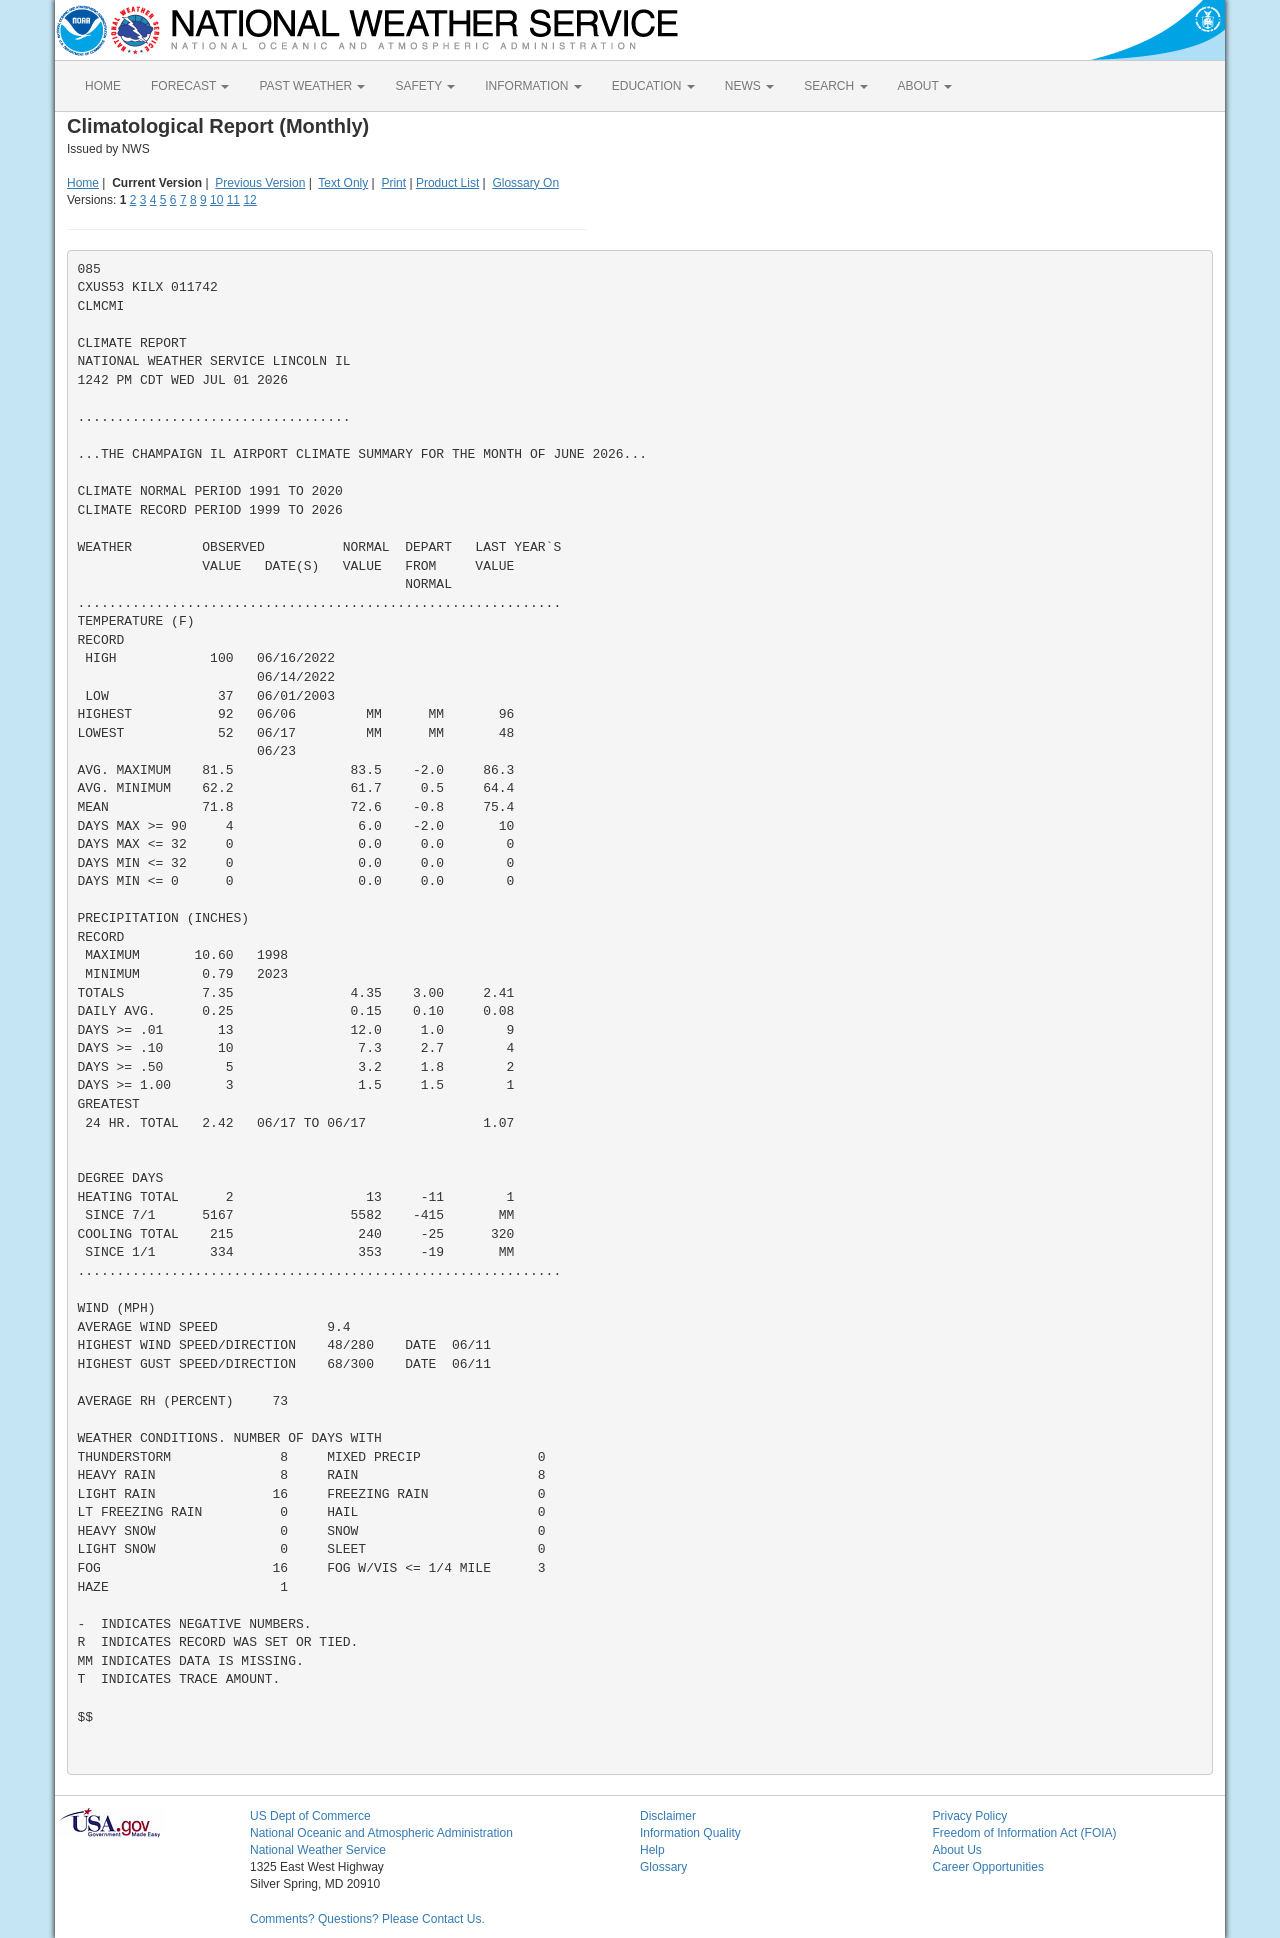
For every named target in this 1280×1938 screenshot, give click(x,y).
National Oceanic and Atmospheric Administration (381, 1833)
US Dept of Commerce (310, 1816)
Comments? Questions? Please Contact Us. (367, 1919)
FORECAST (190, 86)
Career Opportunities (988, 1867)
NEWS (749, 86)
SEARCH (835, 86)
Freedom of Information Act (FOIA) (1025, 1833)
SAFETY (425, 86)
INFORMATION (533, 86)
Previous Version (260, 183)
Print (393, 183)
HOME (103, 86)
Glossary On (525, 183)
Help (652, 1850)
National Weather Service (318, 1850)
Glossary (663, 1867)
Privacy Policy (970, 1816)
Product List (447, 183)
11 (233, 200)
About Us (957, 1850)
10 (216, 200)
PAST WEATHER (312, 86)
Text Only (343, 183)
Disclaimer (668, 1816)
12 (249, 200)
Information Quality (690, 1833)
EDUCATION (653, 86)
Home (83, 183)
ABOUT (925, 86)
